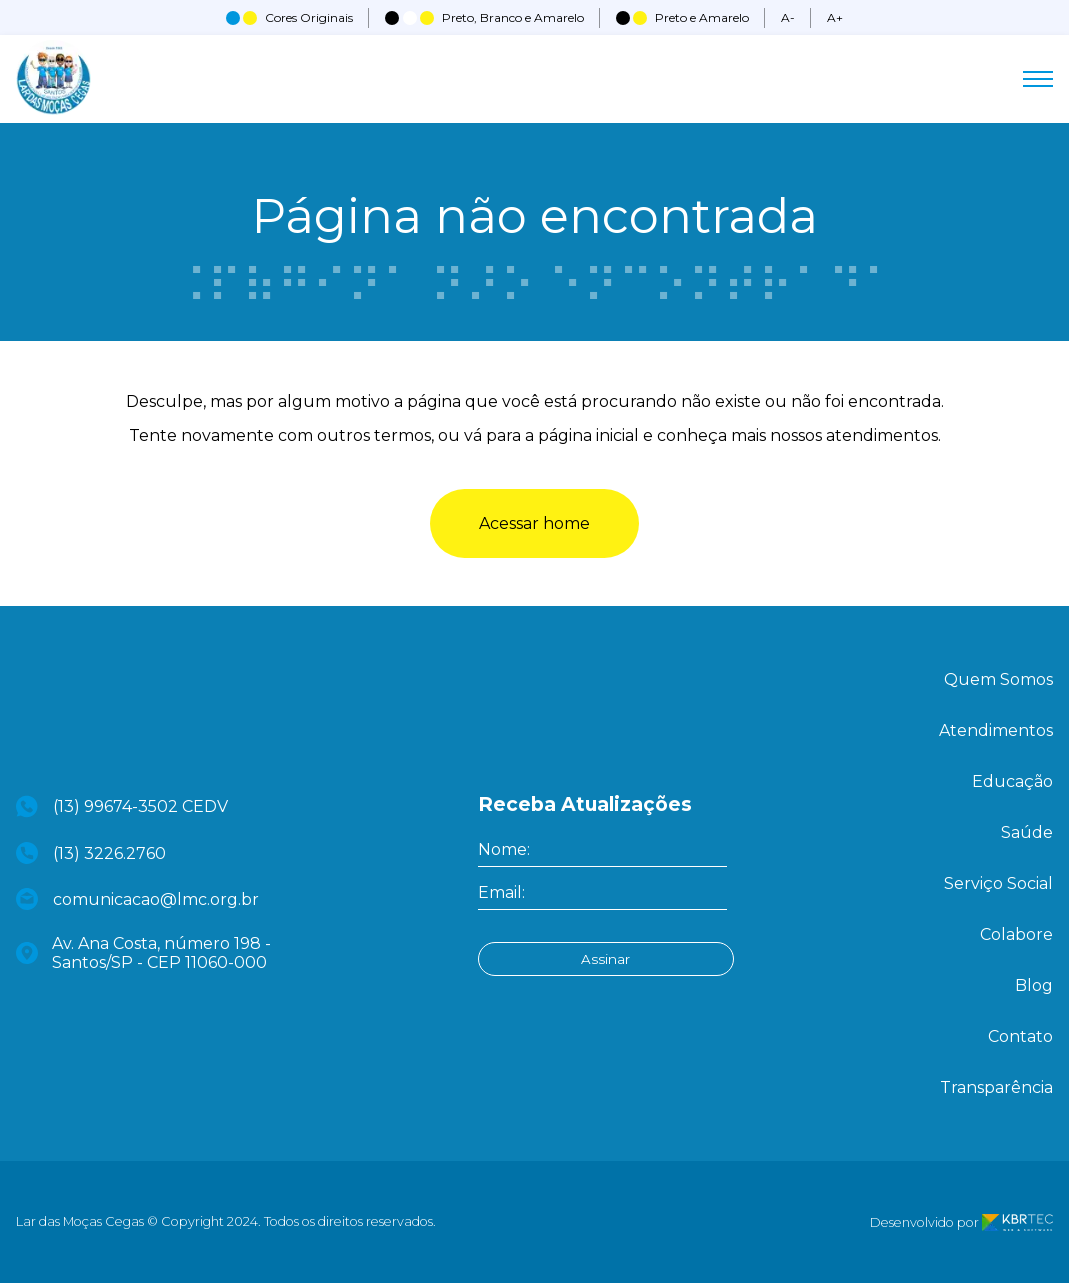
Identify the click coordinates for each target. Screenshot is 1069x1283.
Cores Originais (289, 17)
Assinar (601, 959)
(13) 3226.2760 (91, 853)
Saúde (1027, 832)
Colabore (1016, 934)
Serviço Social (998, 883)
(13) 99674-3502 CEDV (122, 806)
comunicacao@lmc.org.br (138, 899)
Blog (1034, 985)
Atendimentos (996, 730)
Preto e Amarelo (682, 17)
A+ (835, 17)
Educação (1012, 781)
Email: (501, 892)
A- (788, 17)
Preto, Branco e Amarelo (484, 17)
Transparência (996, 1087)
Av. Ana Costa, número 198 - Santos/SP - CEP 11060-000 (144, 953)
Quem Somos (998, 679)
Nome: (504, 849)
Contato (1020, 1036)
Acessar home (534, 523)
